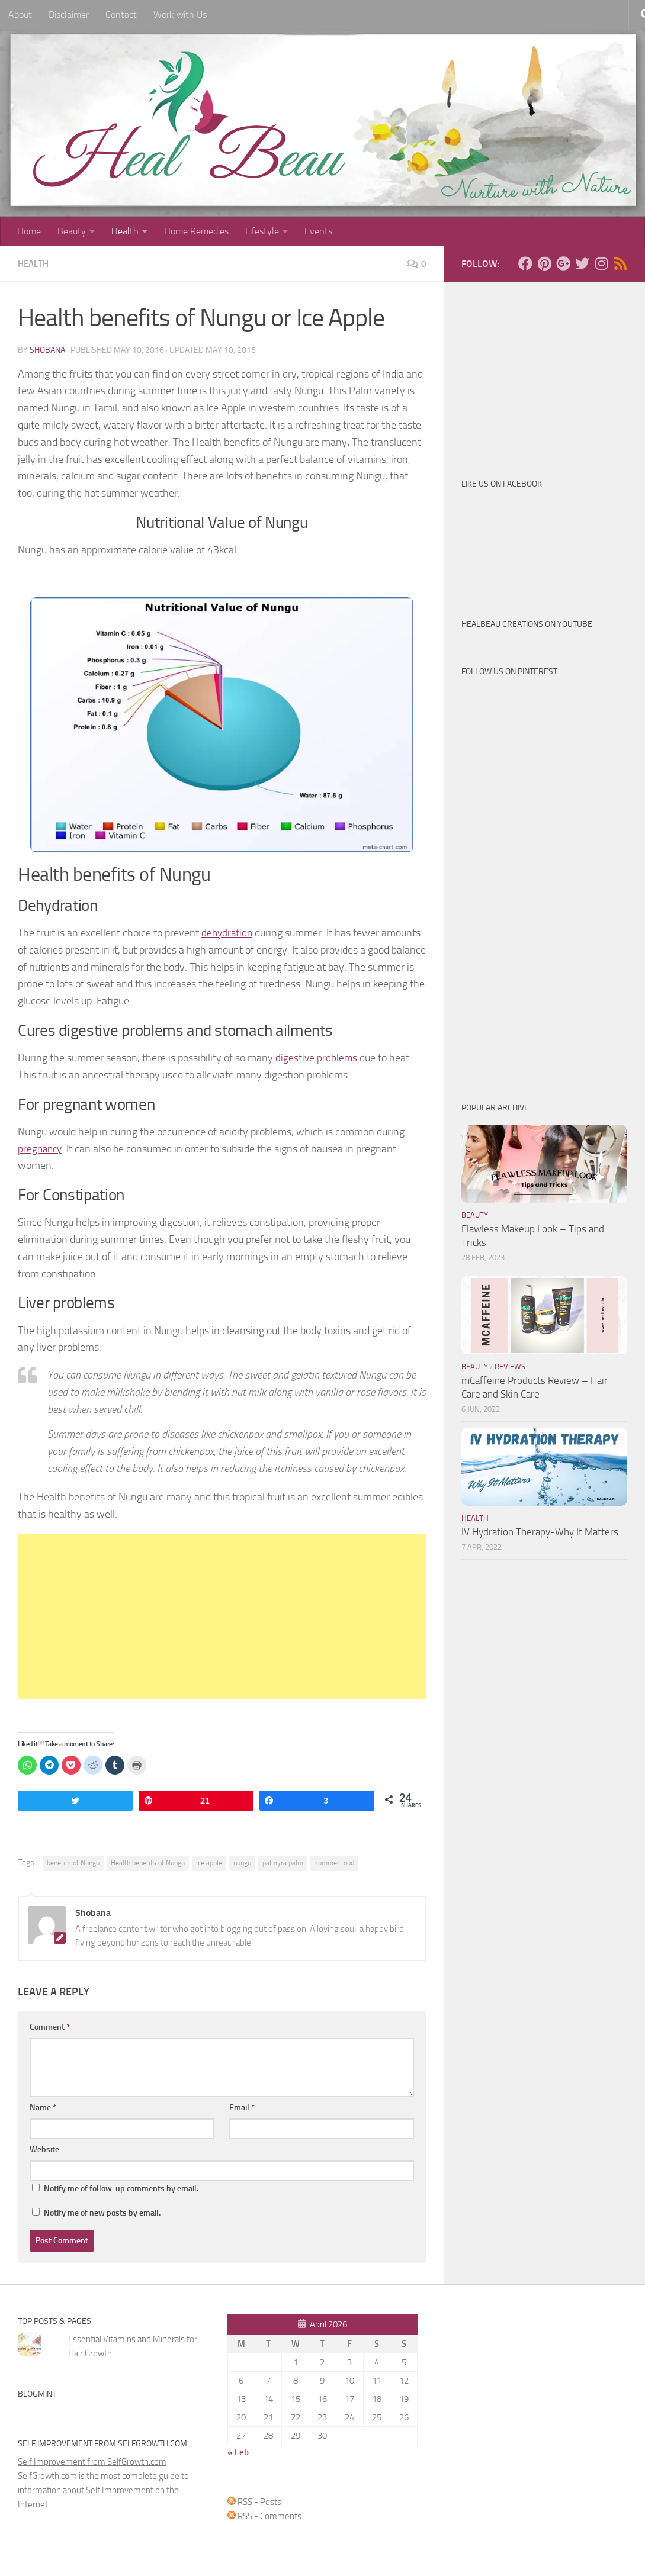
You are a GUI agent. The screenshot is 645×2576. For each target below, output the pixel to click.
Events (318, 231)
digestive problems (316, 1057)
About (20, 14)
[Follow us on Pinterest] (544, 263)
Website (44, 2149)
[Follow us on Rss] (620, 263)
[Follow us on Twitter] (582, 263)
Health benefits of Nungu (148, 1862)
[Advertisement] (222, 1616)
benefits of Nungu (73, 1862)
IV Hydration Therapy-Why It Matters (539, 1532)
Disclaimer (69, 14)
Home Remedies (196, 231)
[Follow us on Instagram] (601, 263)
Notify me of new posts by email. (102, 2212)
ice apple (209, 1862)
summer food (334, 1862)
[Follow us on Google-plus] (563, 263)
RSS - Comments (264, 2515)
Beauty (71, 231)
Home (29, 231)
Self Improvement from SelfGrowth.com (92, 2461)
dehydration (228, 932)
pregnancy (41, 1148)
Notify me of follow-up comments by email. (121, 2188)
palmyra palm (282, 1862)
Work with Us (180, 14)
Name (43, 2107)
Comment (50, 2026)
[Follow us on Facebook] (525, 263)
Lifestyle (262, 231)
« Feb (238, 2451)
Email (242, 2107)
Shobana (47, 349)
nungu (242, 1862)
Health (125, 231)
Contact (121, 14)
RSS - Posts (254, 2501)
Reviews (510, 1366)
